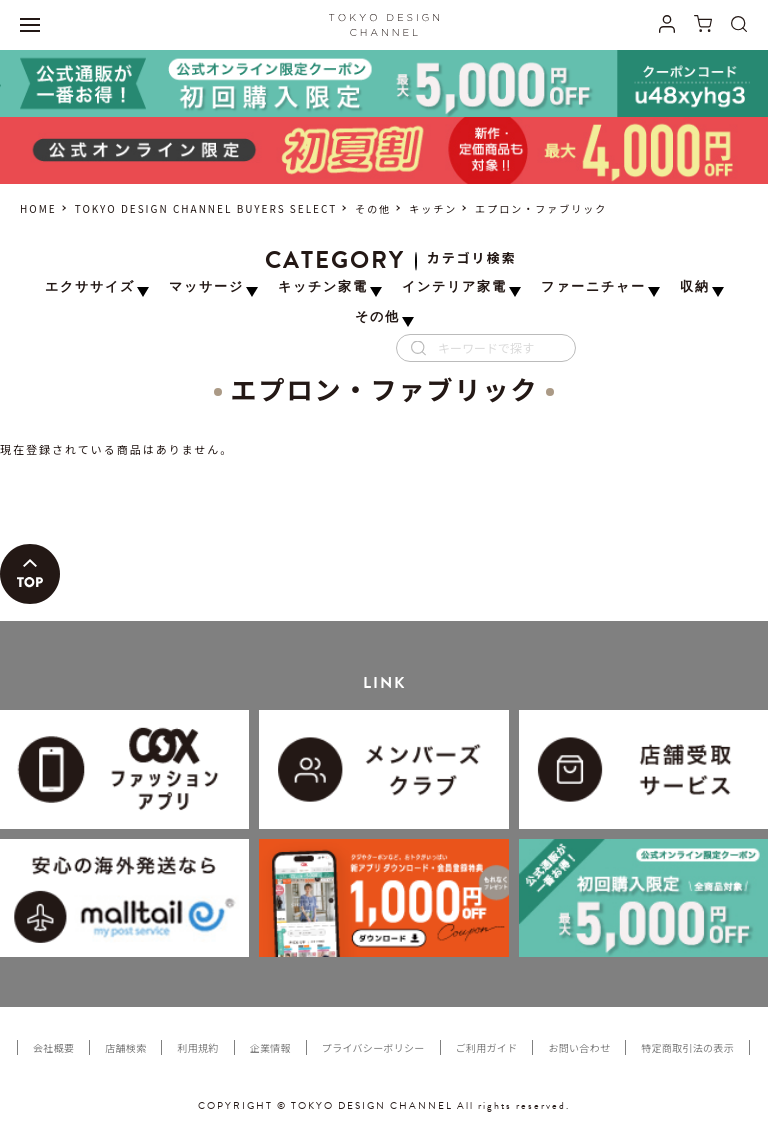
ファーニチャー (593, 287)
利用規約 (197, 1047)
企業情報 (270, 1047)
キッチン (433, 208)
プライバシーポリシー (373, 1047)
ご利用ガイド (487, 1047)
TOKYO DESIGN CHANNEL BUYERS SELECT (206, 208)
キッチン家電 (323, 287)
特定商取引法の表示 (687, 1047)
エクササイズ (90, 287)
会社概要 (53, 1047)
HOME (38, 208)
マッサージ (206, 287)
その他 (373, 208)
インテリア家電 (454, 287)
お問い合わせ (579, 1047)
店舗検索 (125, 1047)
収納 (695, 287)
